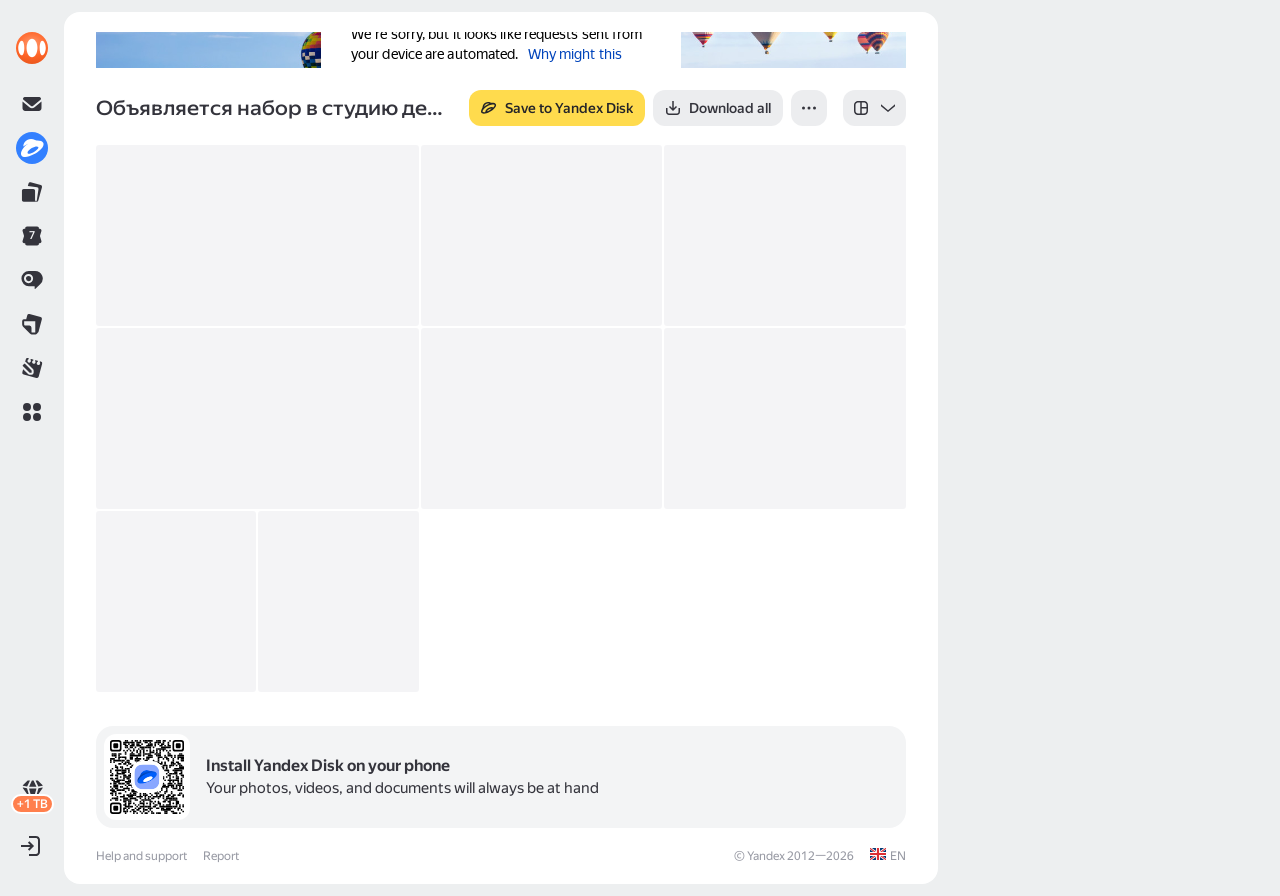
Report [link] (221, 856)
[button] (32, 412)
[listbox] (874, 108)
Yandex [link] (766, 856)
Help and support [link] (141, 856)
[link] (32, 48)
